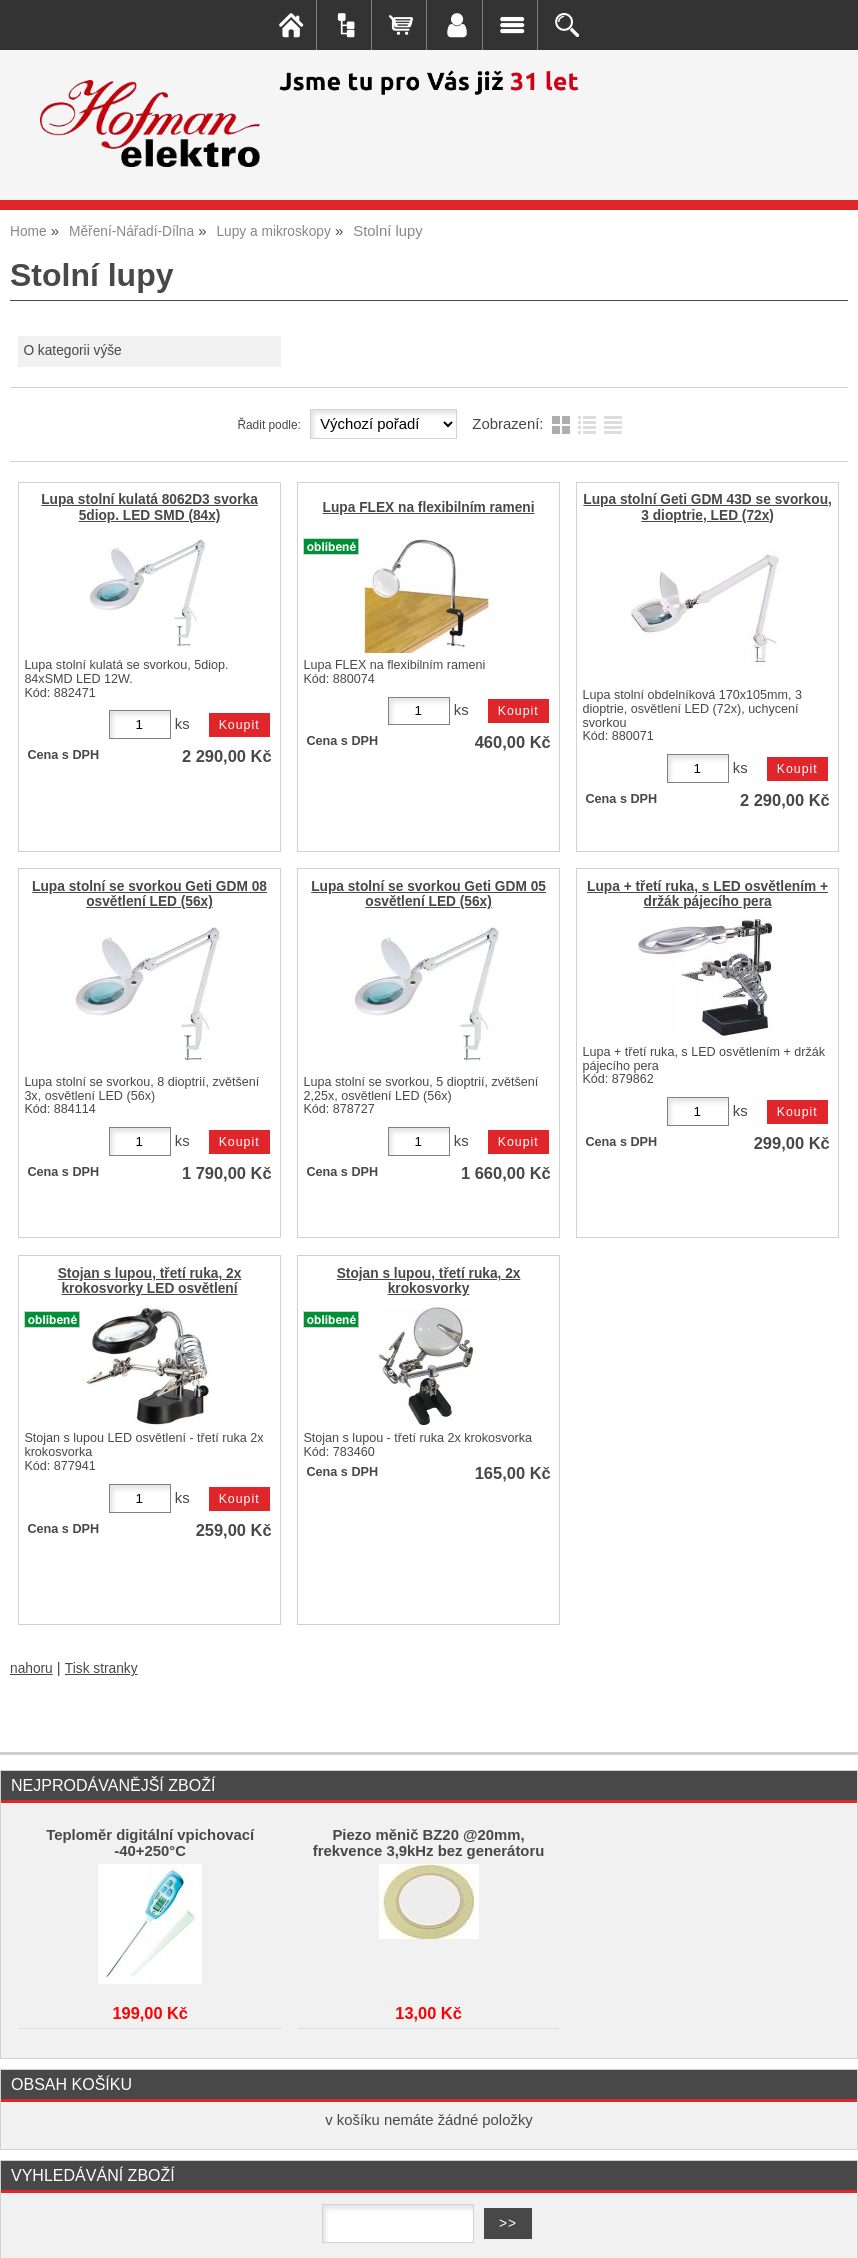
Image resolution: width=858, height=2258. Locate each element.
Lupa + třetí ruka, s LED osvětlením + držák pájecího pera (707, 894)
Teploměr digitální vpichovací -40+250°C (150, 1843)
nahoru (31, 1668)
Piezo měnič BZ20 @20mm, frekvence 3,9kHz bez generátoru (429, 1843)
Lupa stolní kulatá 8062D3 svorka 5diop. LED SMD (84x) (149, 507)
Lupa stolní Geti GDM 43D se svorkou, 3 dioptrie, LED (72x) (707, 507)
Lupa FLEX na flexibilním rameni (429, 507)
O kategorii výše (72, 350)
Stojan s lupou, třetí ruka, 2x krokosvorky (429, 1281)
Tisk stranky (101, 1668)
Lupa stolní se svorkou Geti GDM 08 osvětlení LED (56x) (149, 894)
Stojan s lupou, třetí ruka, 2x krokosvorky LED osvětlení (150, 1281)
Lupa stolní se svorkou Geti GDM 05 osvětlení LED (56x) (428, 894)
